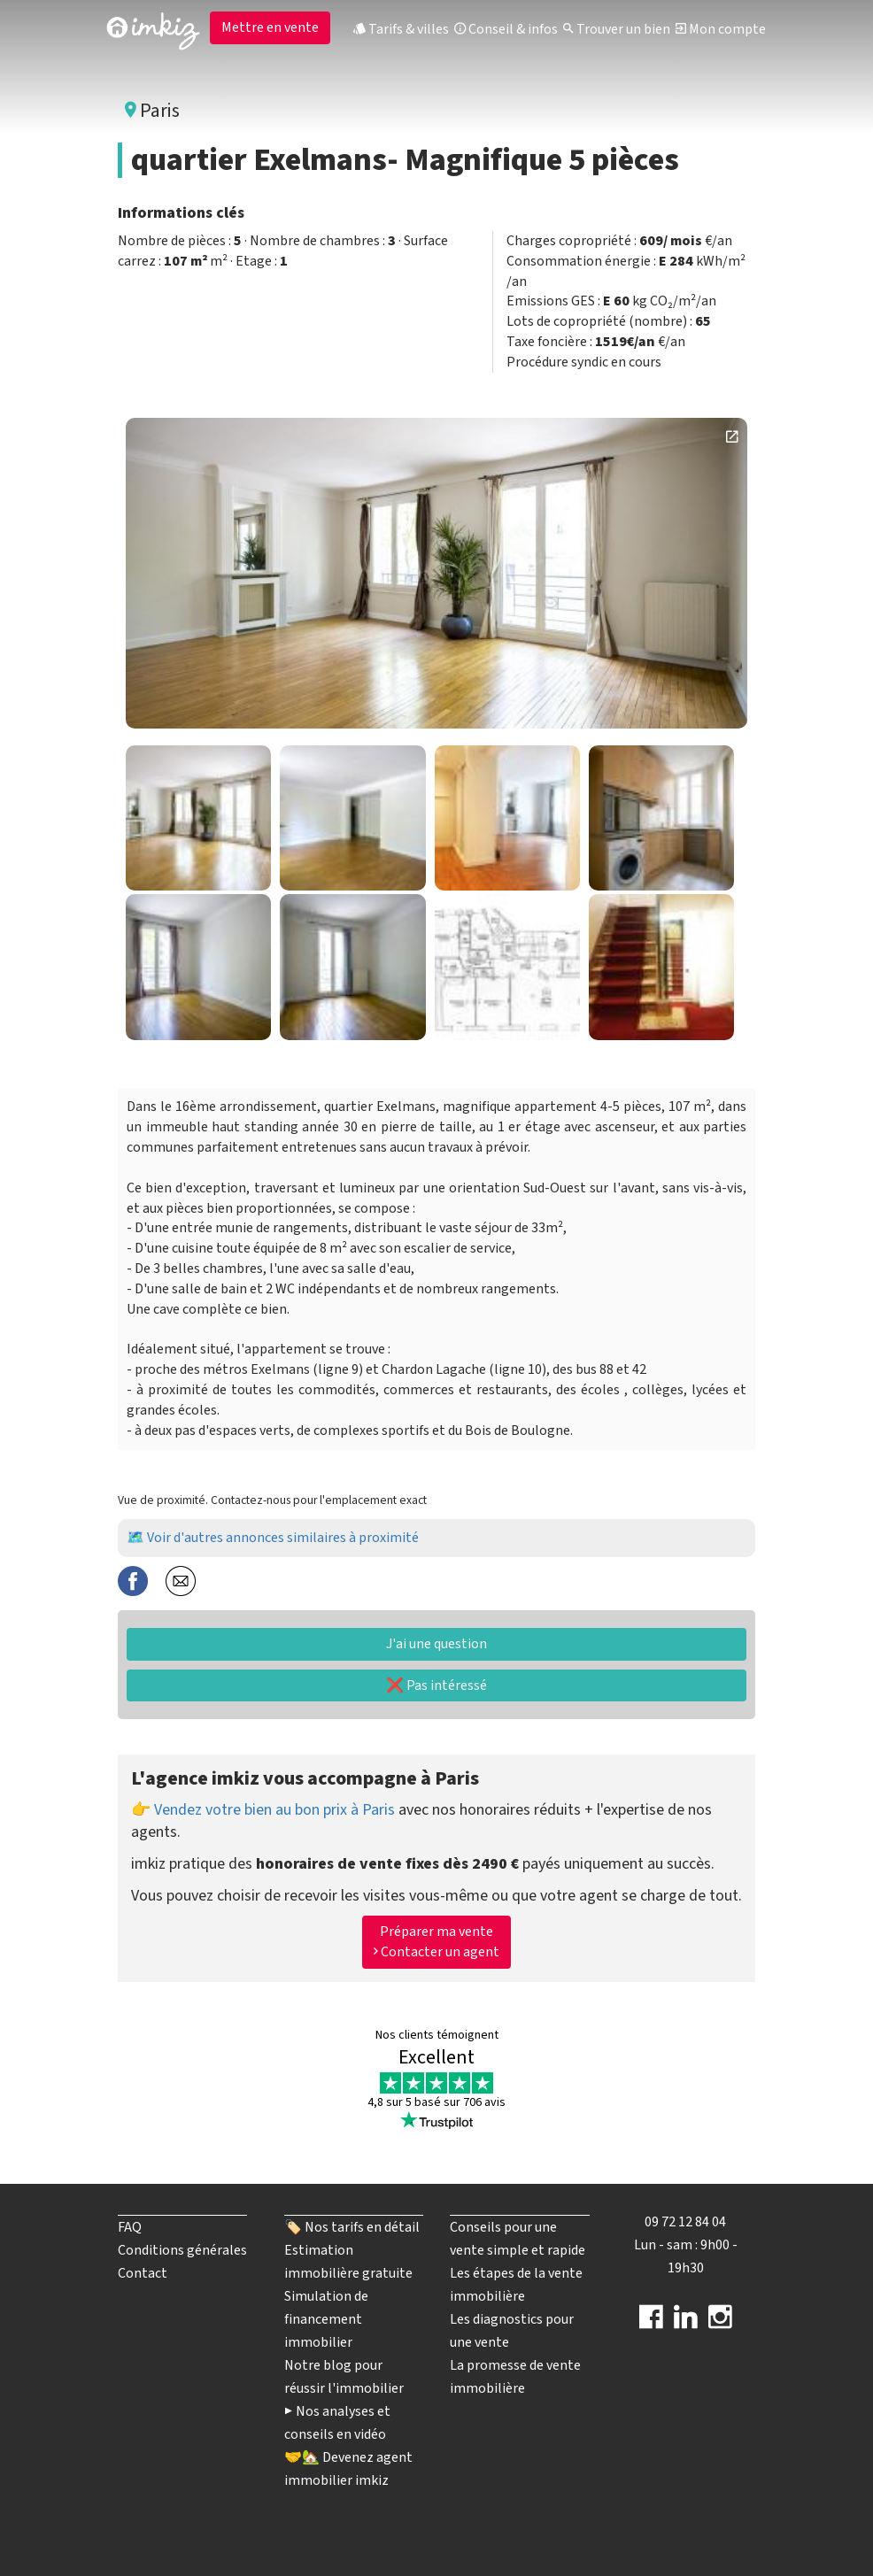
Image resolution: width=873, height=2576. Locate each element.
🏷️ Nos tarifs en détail (352, 2227)
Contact (142, 2273)
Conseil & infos (506, 29)
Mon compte (721, 29)
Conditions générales (182, 2250)
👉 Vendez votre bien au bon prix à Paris (263, 1810)
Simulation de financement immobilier (326, 2319)
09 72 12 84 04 (685, 2222)
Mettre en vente (270, 27)
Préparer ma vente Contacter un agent (436, 1942)
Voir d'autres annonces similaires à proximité (283, 1537)
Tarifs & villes (401, 29)
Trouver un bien (616, 29)
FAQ (130, 2227)
